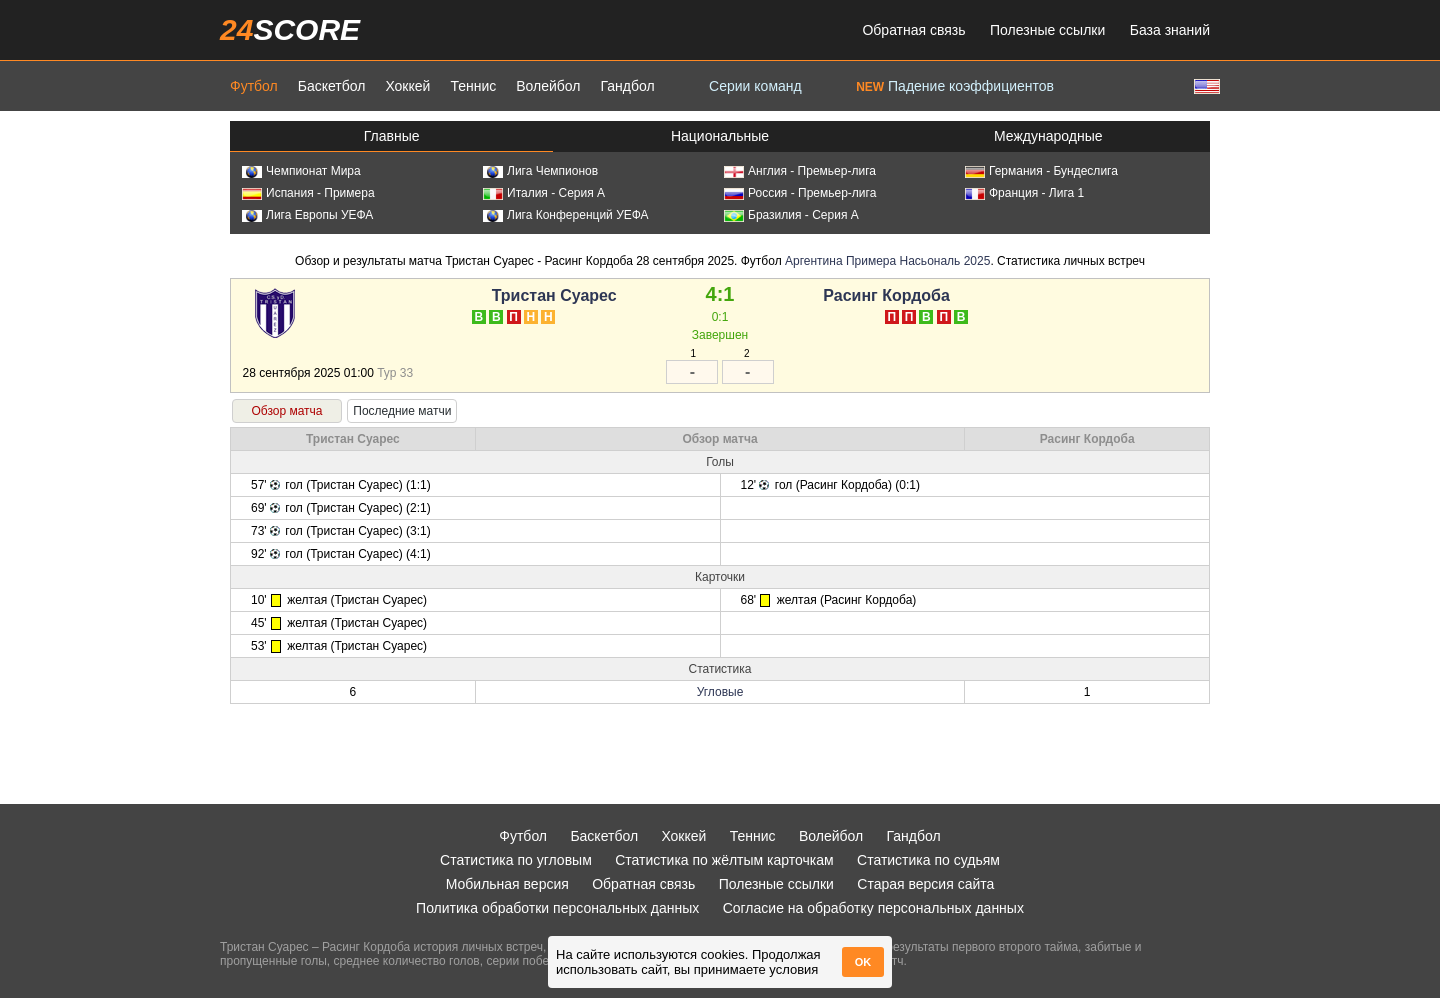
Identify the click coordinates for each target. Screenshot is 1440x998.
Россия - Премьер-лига (800, 193)
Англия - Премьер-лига (800, 171)
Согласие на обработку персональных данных (873, 908)
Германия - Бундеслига (1041, 171)
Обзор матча (286, 411)
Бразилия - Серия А (791, 215)
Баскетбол (332, 86)
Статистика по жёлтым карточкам (724, 860)
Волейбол (548, 86)
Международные (1048, 136)
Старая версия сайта (925, 884)
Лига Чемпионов (540, 171)
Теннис (473, 86)
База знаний (1170, 30)
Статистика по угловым (516, 860)
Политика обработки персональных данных (557, 908)
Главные (392, 136)
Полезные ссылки (1047, 30)
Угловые (720, 692)
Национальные (720, 136)
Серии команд (755, 86)
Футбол (254, 86)
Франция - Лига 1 (1024, 193)
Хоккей (407, 86)
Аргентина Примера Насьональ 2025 (887, 261)
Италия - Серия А (544, 193)
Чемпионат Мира (301, 171)
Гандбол (627, 86)
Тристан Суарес (554, 295)
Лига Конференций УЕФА (566, 215)
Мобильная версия (507, 884)
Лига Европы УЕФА (307, 215)
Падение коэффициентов (955, 86)
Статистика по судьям (928, 860)
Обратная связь (913, 30)
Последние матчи (402, 411)
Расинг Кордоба (886, 295)
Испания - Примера (308, 193)
